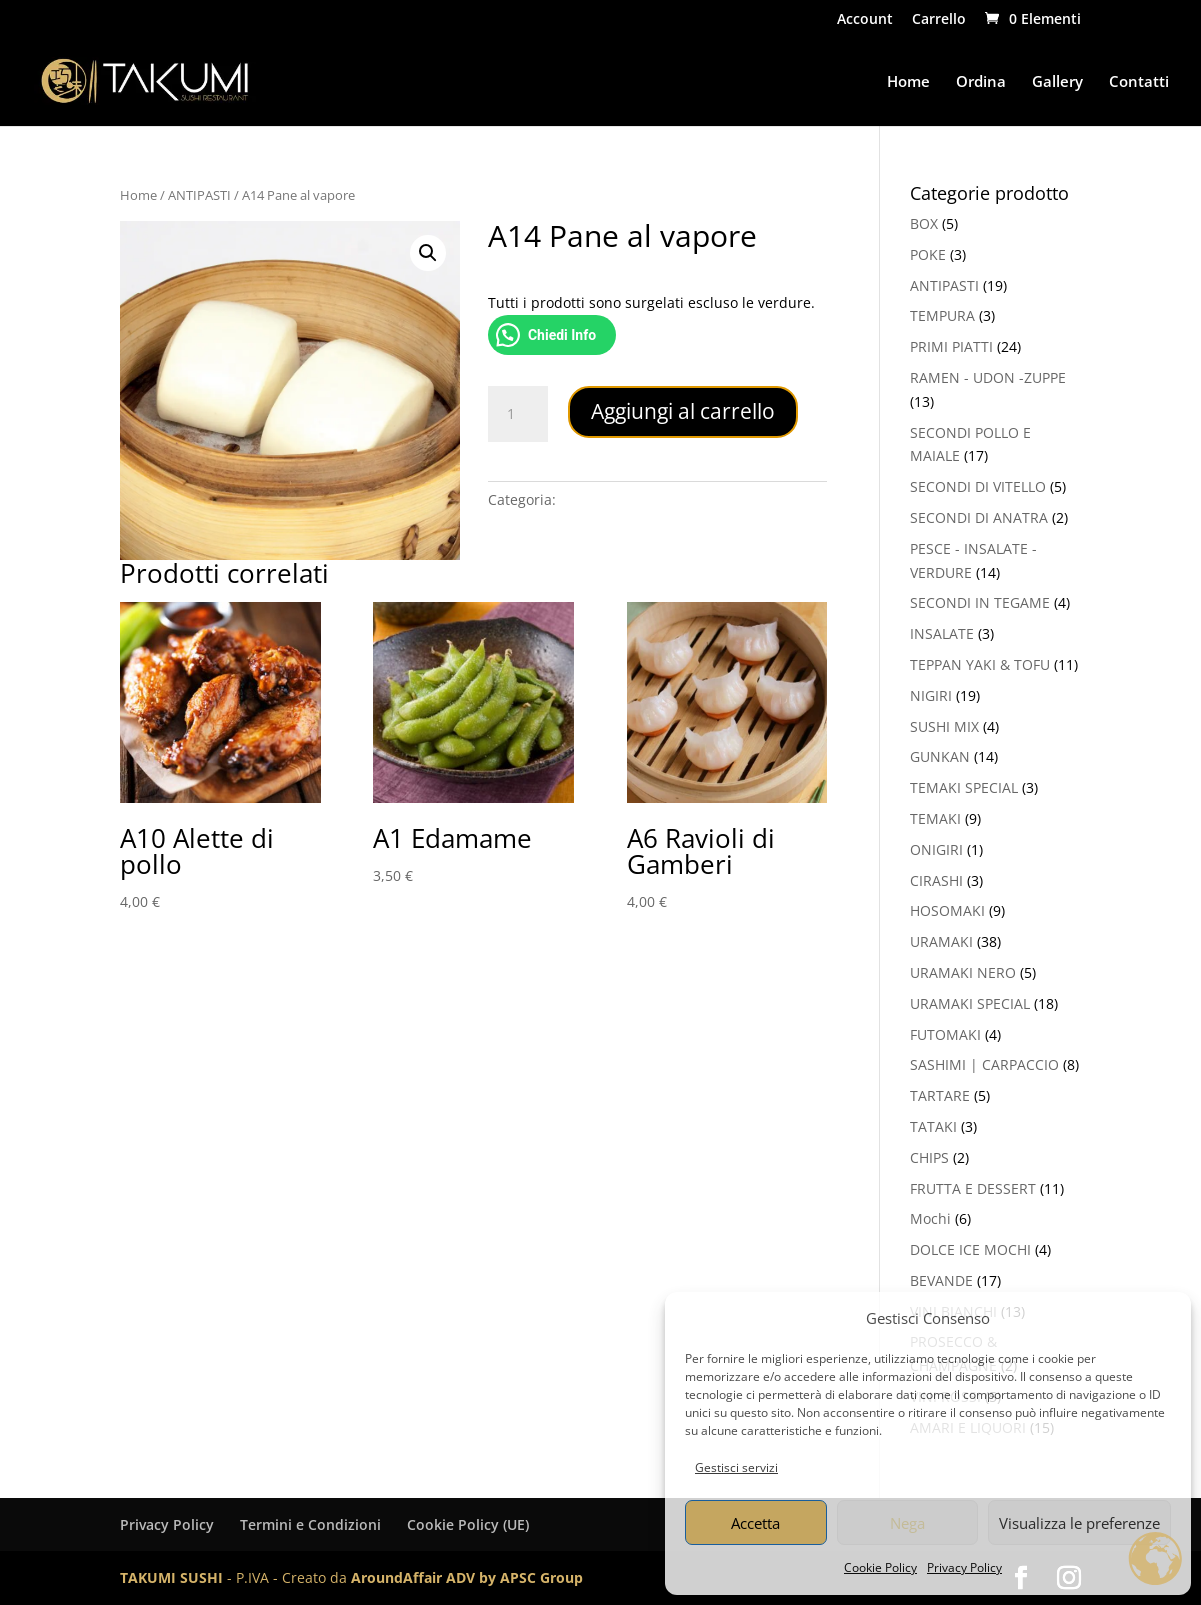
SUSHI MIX (944, 726)
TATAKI (933, 1126)
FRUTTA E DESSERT (973, 1188)
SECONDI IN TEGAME (980, 602)
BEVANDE (941, 1280)
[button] (428, 253)
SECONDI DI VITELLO (978, 486)
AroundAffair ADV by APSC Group (467, 1577)
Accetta (755, 1523)
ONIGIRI (936, 849)
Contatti (1139, 82)
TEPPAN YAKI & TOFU (980, 664)
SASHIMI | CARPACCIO (984, 1064)
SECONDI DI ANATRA (979, 517)
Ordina (981, 82)
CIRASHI (936, 880)
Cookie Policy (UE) (468, 1524)
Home (908, 82)
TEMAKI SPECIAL (964, 787)
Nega (907, 1523)
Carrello (939, 20)
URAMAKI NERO (963, 972)
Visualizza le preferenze (1079, 1523)
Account (865, 20)
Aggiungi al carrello (683, 411)
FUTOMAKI (945, 1034)
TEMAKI (935, 818)
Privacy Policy (964, 1567)
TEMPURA (942, 315)
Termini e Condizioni (310, 1524)
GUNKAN (940, 756)
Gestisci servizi (736, 1467)
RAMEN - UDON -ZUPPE (988, 377)
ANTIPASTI (199, 195)
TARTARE (940, 1095)
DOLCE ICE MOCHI (970, 1249)
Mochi (930, 1218)
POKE (928, 254)
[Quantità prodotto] (518, 414)
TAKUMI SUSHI (171, 1577)
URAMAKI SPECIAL (970, 1003)
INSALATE (942, 633)
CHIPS (929, 1157)
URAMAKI (941, 941)
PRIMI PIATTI (951, 346)
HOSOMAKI (947, 910)
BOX (924, 223)
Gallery (1057, 82)
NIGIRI (931, 695)
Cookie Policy (880, 1567)
